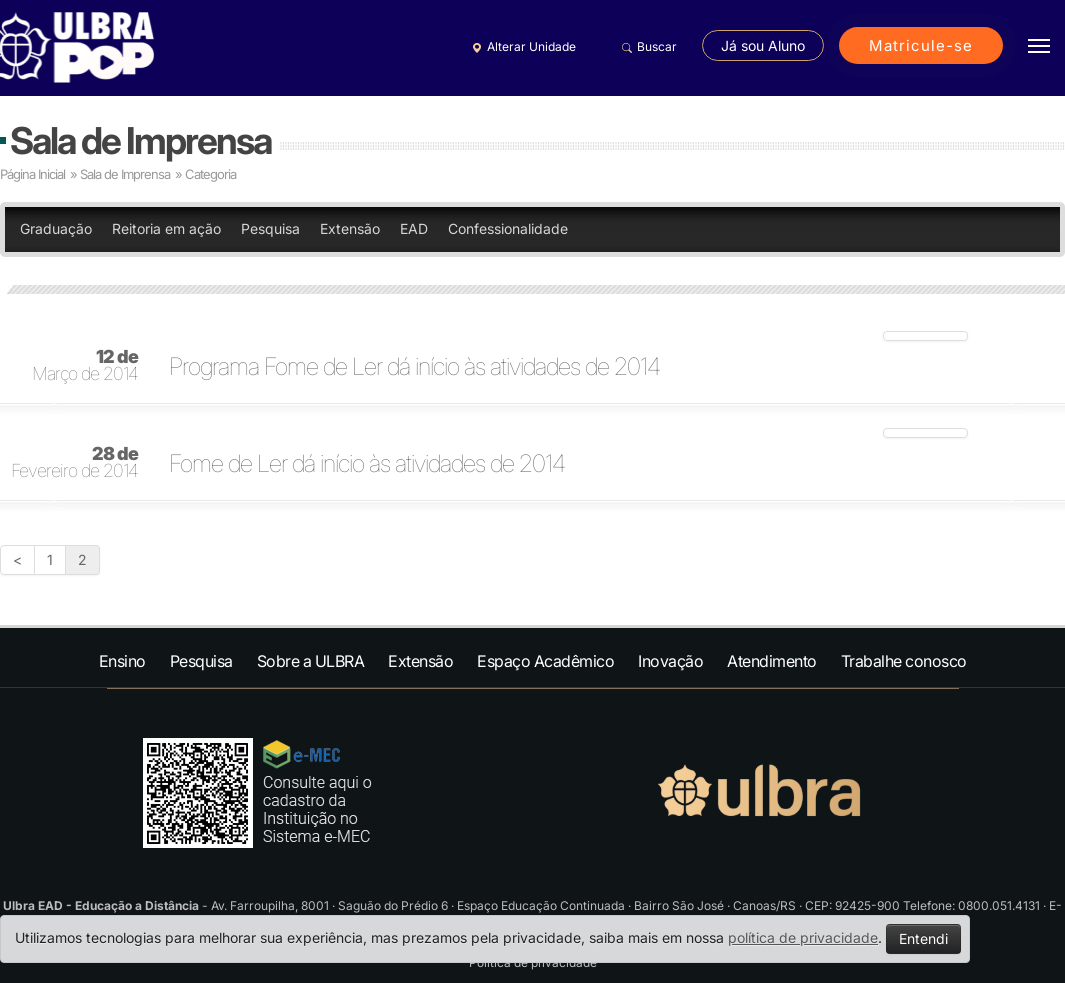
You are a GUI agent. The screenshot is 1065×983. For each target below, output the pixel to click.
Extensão (350, 228)
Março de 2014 (85, 366)
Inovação (670, 661)
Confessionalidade (508, 228)
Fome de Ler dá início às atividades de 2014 (367, 464)
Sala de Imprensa (140, 140)
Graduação (56, 228)
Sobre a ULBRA (311, 661)
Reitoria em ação (166, 228)
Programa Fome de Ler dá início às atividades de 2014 (414, 367)
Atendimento (772, 661)
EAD (414, 228)
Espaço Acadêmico (545, 661)
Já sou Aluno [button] (763, 45)
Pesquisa (270, 228)
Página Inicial (32, 174)
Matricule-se (921, 45)
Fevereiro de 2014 (74, 463)
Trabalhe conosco (904, 661)
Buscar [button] (646, 47)
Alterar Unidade (521, 47)
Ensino (122, 661)
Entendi (923, 938)
